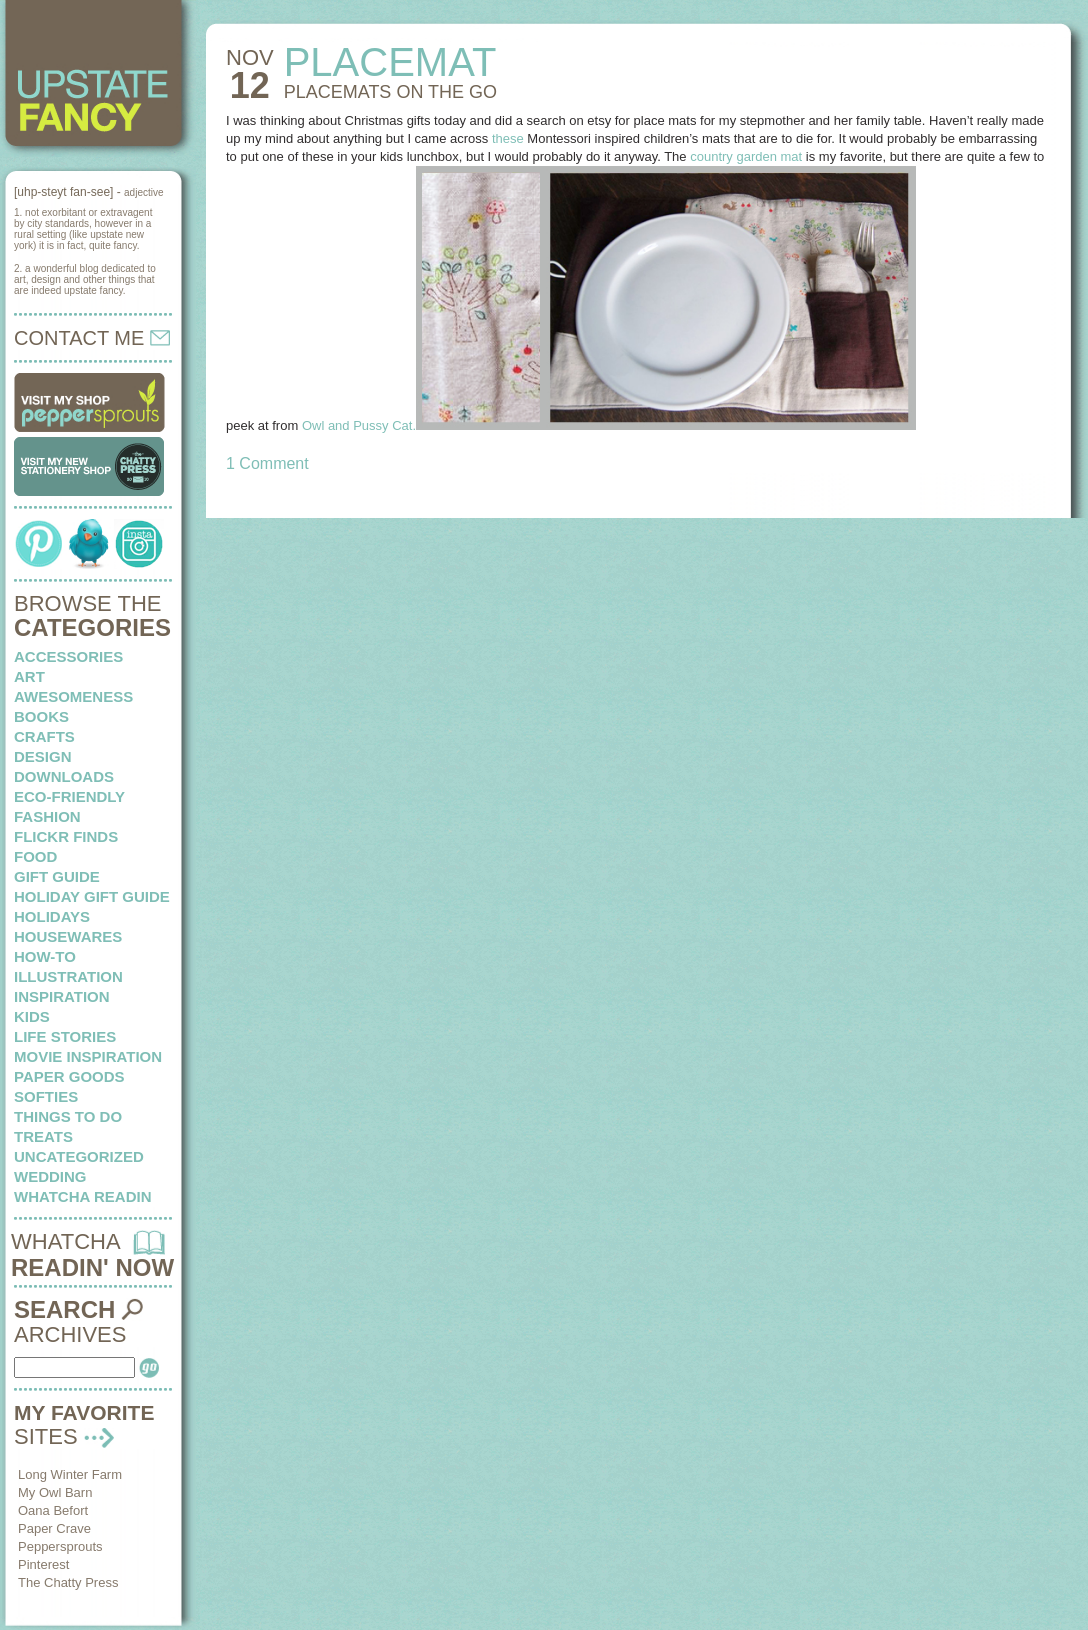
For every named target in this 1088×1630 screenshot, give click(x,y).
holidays (52, 916)
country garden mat (746, 156)
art (29, 676)
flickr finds (66, 836)
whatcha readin (82, 1196)
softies (46, 1096)
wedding (50, 1176)
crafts (44, 736)
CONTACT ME (92, 338)
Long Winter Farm (70, 1474)
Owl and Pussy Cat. (359, 425)
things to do (68, 1116)
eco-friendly (69, 796)
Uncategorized (79, 1156)
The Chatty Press (68, 1582)
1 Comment (267, 463)
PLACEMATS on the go (390, 92)
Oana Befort (53, 1510)
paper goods (69, 1076)
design (43, 756)
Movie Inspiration (88, 1056)
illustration (68, 976)
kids (32, 1016)
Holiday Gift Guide (92, 896)
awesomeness (73, 696)
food (35, 856)
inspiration (62, 996)
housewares (68, 936)
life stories (65, 1036)
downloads (64, 776)
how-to (45, 956)
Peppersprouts (60, 1546)
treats (43, 1136)
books (41, 716)
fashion (47, 816)
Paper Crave (54, 1528)
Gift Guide (57, 876)
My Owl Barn (55, 1492)
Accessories (68, 656)
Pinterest (43, 1564)
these (508, 138)
